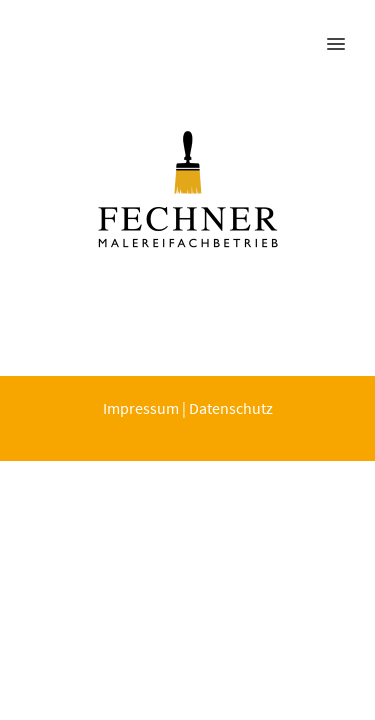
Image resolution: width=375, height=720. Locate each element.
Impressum (141, 408)
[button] (347, 31)
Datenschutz (231, 408)
